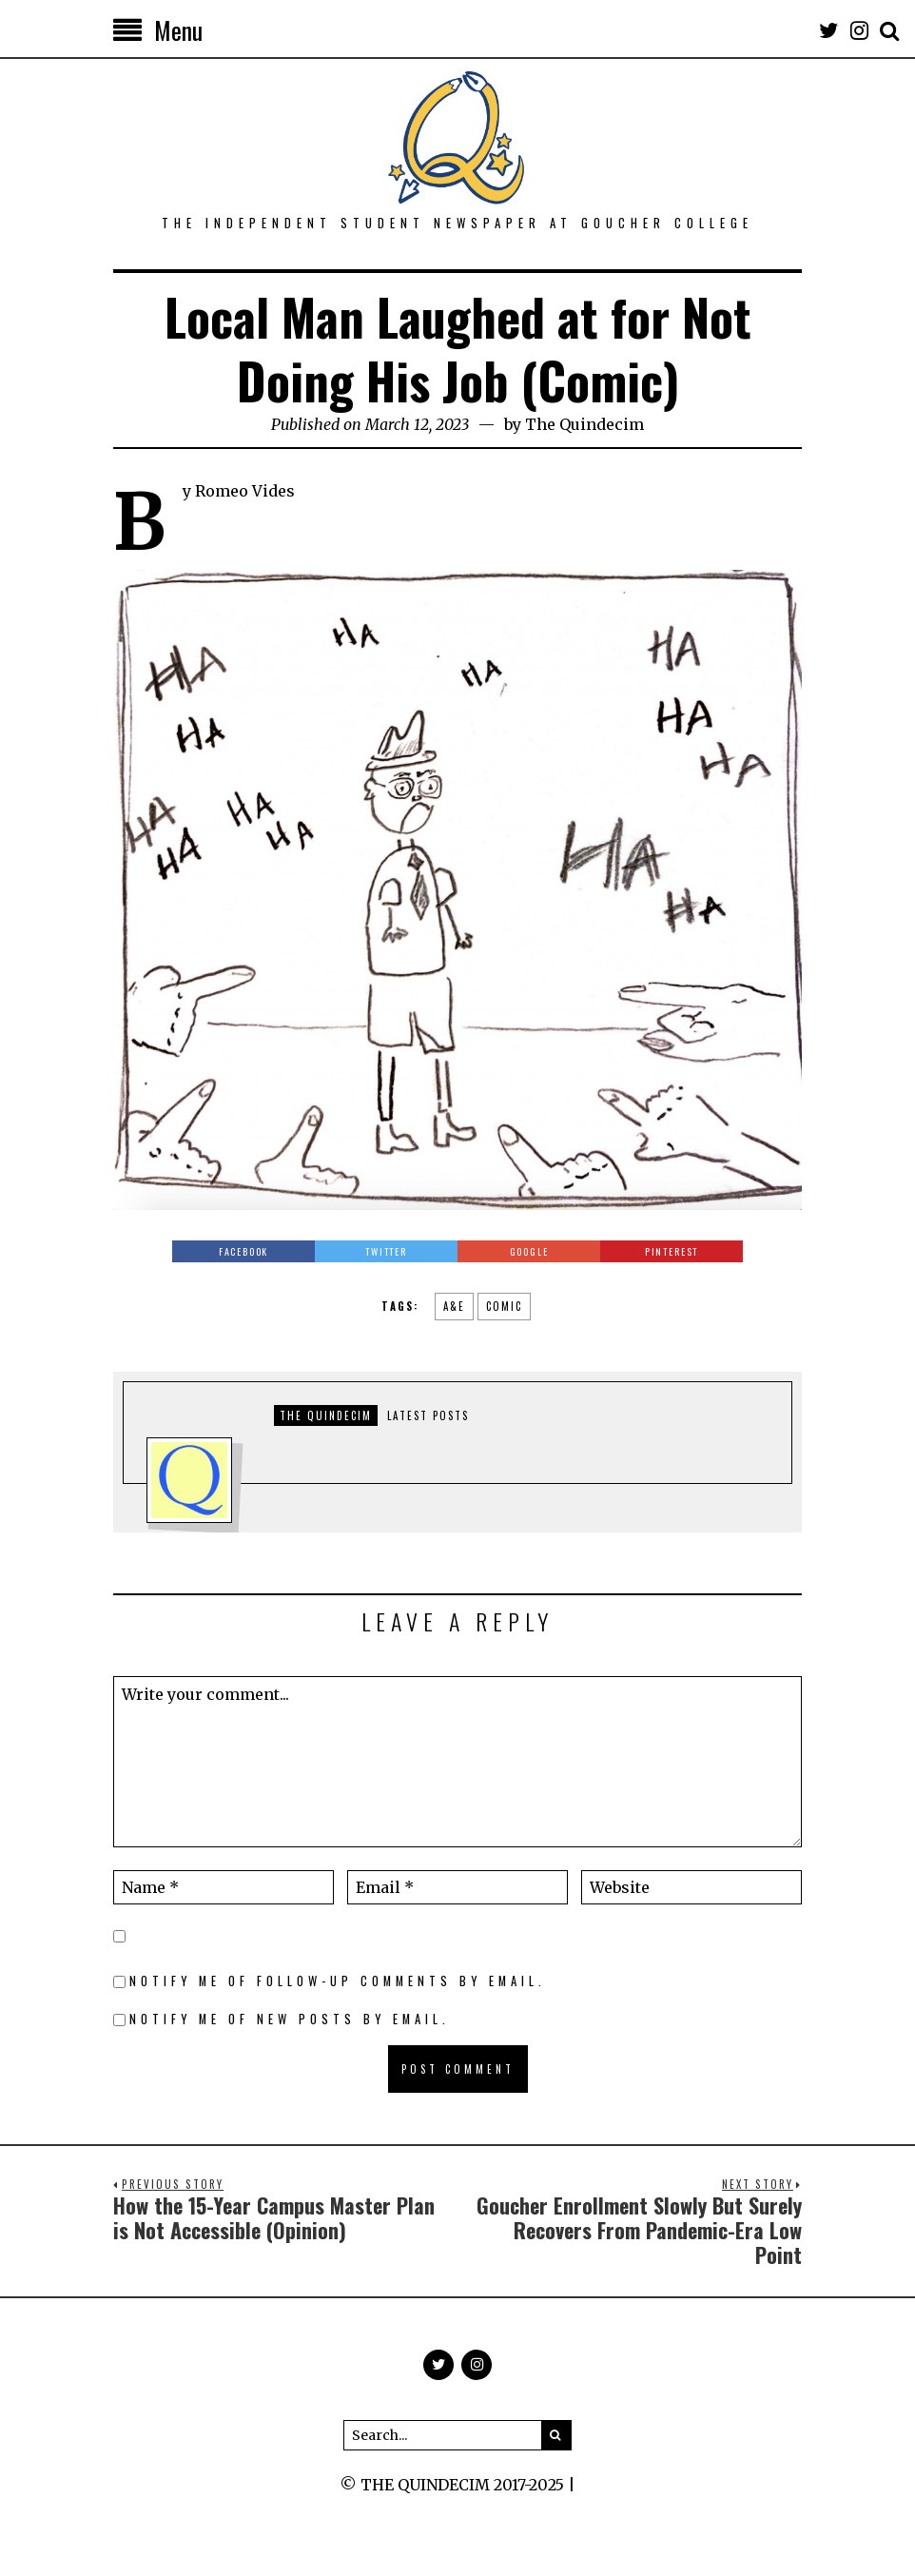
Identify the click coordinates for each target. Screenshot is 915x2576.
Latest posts (428, 1415)
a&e (454, 1306)
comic (504, 1306)
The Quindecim (584, 424)
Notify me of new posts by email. (289, 2019)
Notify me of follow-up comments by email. (337, 1981)
